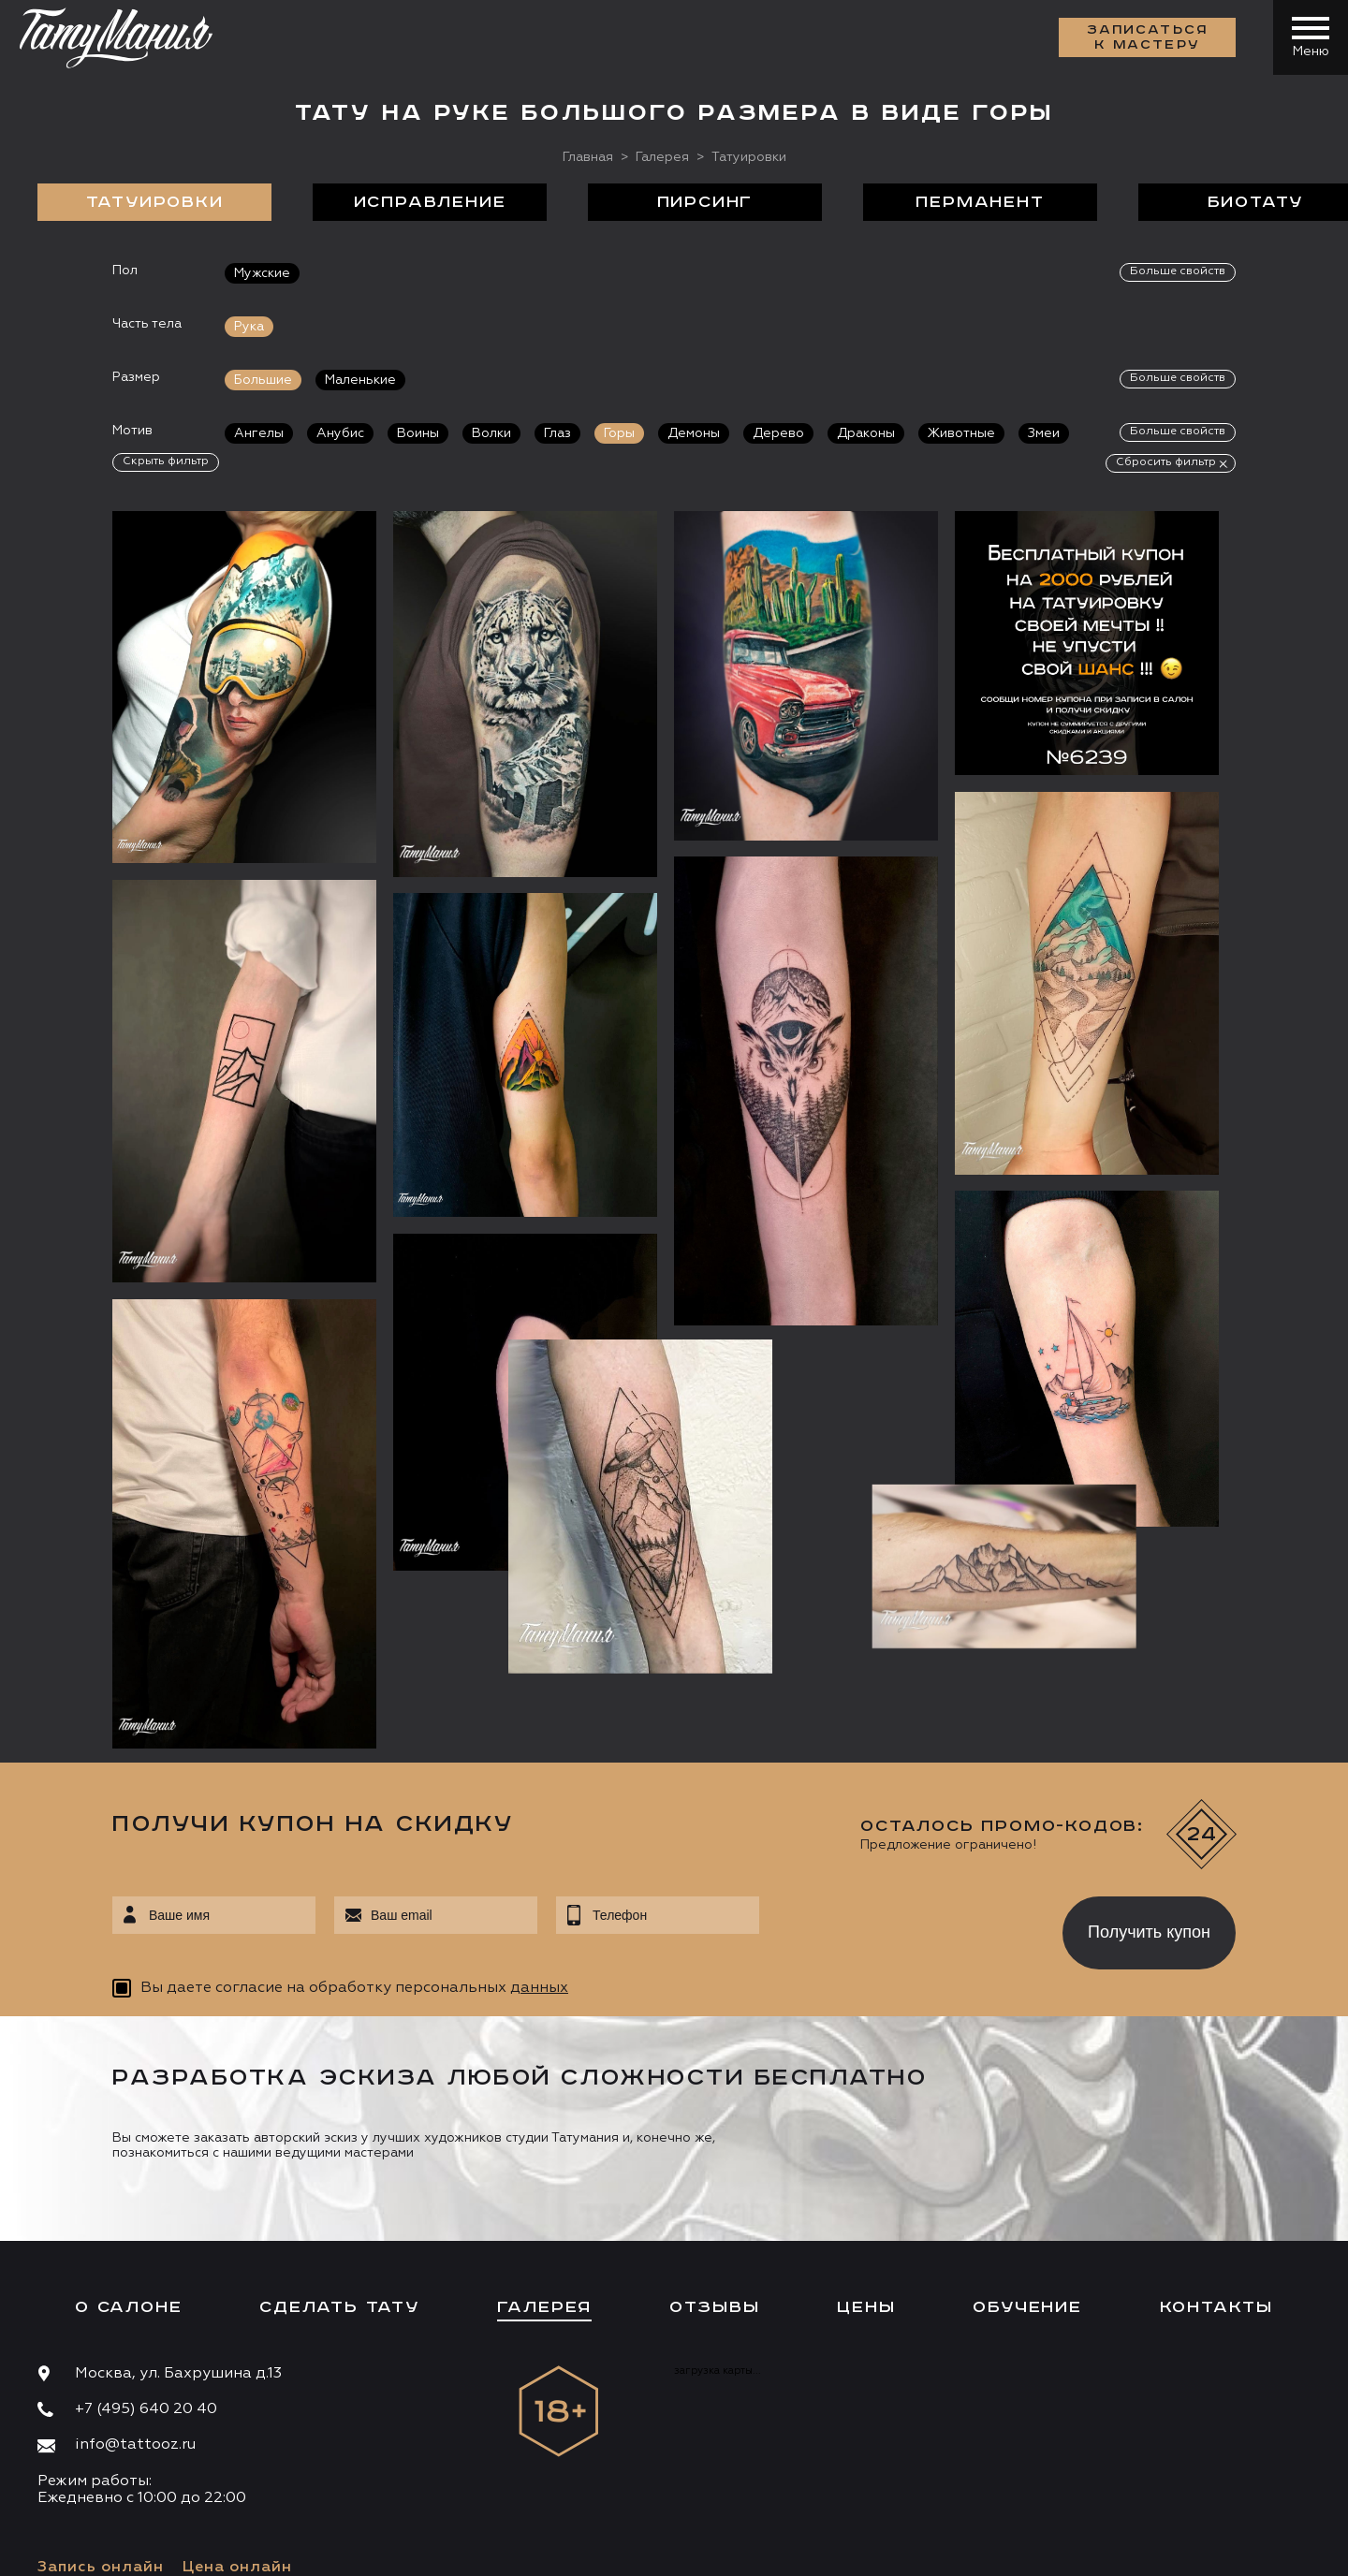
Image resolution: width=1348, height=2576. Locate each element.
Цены (866, 2130)
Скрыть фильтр (166, 461)
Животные (961, 433)
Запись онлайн (100, 2390)
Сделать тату (339, 2130)
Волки (491, 433)
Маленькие (360, 380)
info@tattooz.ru (135, 2268)
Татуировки (155, 202)
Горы (619, 433)
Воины (418, 433)
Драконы (866, 433)
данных (539, 1812)
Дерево (778, 433)
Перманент (980, 202)
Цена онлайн (237, 2390)
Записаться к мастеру (1148, 37)
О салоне (128, 2130)
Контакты (1216, 2130)
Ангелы (259, 433)
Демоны (693, 433)
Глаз (557, 433)
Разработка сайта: (205, 2548)
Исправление (430, 202)
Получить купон (1149, 1755)
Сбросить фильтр (1166, 462)
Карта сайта (73, 2548)
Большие (263, 380)
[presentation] (897, 1750)
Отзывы (714, 2130)
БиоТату (1256, 202)
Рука (249, 326)
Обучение (1027, 2130)
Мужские (262, 273)
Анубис (340, 433)
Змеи (1044, 433)
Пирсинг (705, 202)
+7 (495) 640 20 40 (146, 2232)
